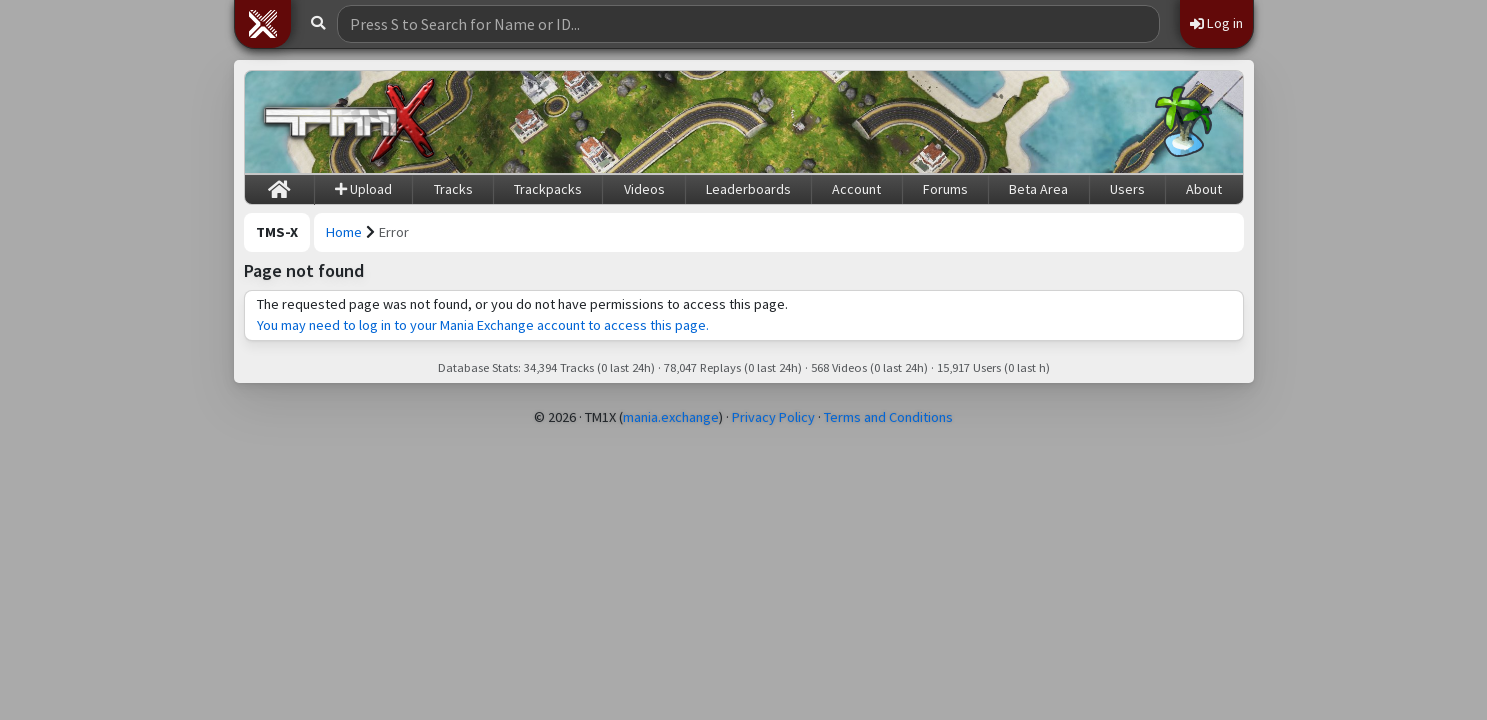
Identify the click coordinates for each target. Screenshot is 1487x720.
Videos (644, 189)
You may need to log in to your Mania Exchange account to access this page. (483, 325)
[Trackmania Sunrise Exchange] (350, 122)
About (1204, 189)
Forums (945, 189)
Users (1127, 189)
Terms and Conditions (888, 417)
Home (344, 232)
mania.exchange (671, 417)
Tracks (453, 189)
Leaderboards (748, 189)
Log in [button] (1216, 23)
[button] (263, 24)
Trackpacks (548, 189)
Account (856, 189)
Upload (363, 189)
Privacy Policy (773, 417)
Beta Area (1038, 189)
